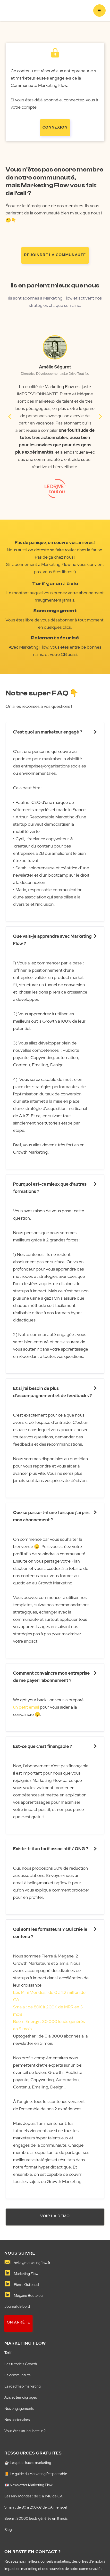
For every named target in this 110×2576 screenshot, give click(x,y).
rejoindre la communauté (55, 255)
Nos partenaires (17, 2420)
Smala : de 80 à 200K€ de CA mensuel (35, 2507)
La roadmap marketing (22, 2386)
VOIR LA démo (55, 2216)
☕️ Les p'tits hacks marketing (27, 2463)
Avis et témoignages (20, 2397)
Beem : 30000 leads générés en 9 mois (36, 2518)
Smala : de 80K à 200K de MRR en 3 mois (48, 2010)
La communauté (17, 2375)
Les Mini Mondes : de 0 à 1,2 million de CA (49, 1995)
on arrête (18, 2322)
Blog (8, 2529)
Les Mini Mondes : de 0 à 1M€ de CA (33, 2496)
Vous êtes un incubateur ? (25, 2431)
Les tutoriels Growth (20, 2364)
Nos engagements (19, 2408)
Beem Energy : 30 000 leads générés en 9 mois (49, 2025)
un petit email (26, 1707)
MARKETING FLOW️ (25, 2343)
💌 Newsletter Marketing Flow (28, 2485)
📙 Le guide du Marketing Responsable (35, 2474)
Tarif (7, 2353)
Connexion (55, 127)
